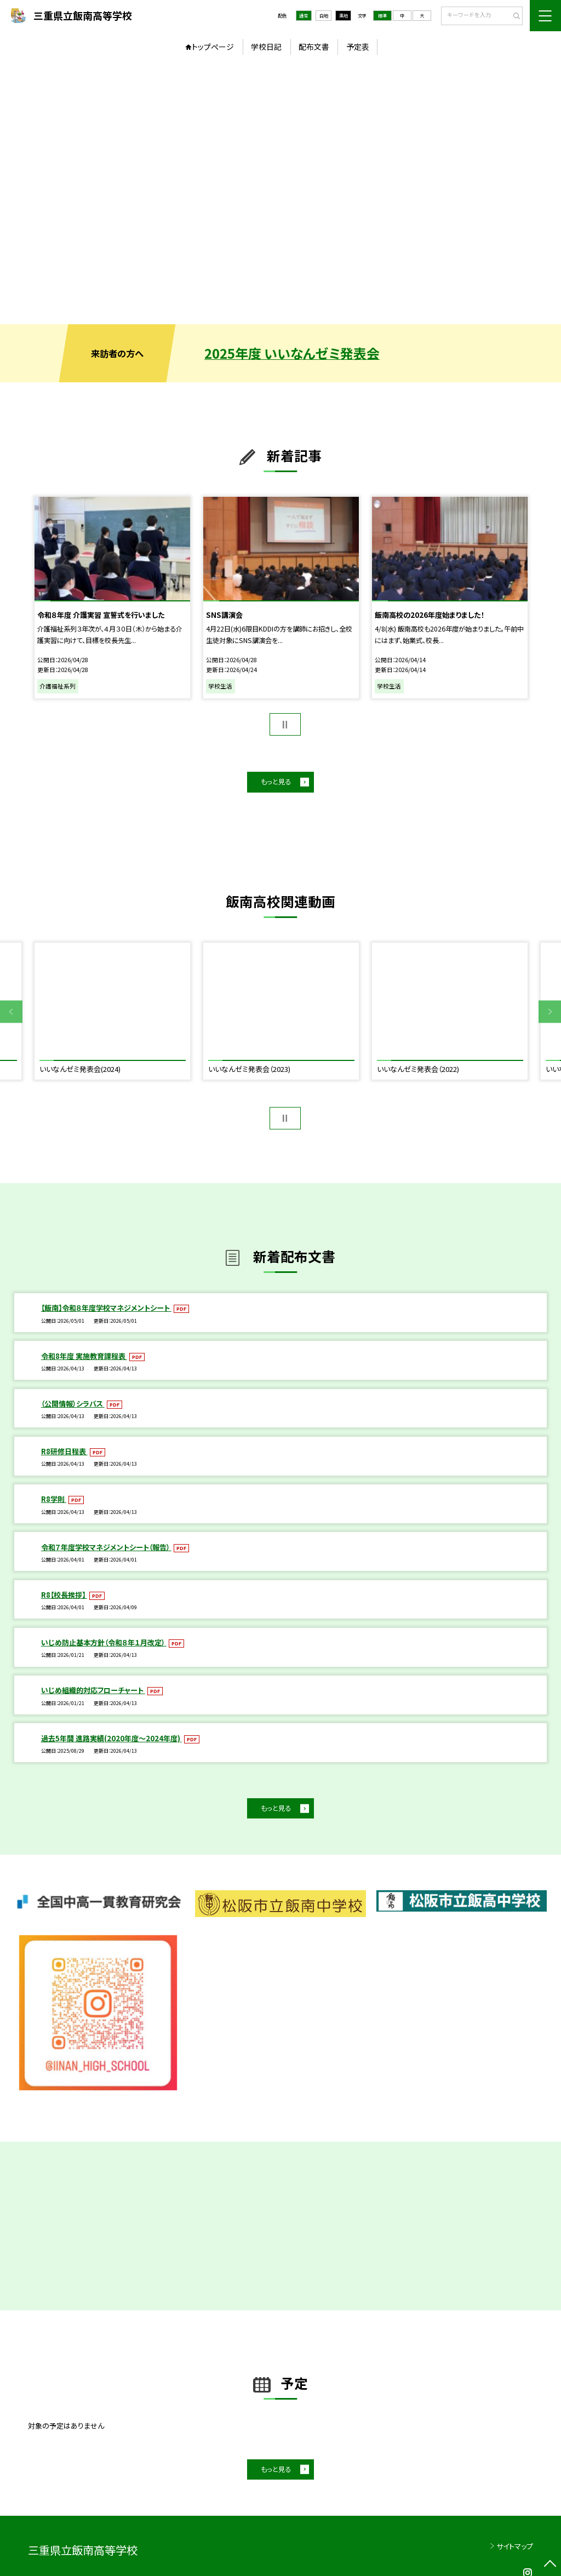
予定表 (357, 46)
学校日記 (266, 46)
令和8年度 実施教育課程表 (84, 1356)
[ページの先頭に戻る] (550, 2565)
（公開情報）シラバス (73, 1403)
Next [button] (550, 1012)
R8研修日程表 (64, 1451)
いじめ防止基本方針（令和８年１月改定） (104, 1642)
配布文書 (314, 46)
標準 (382, 15)
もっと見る (276, 782)
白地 (323, 15)
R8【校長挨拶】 (64, 1595)
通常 (303, 15)
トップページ (213, 46)
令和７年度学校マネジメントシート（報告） (106, 1547)
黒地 (343, 15)
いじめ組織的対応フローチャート (93, 1690)
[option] (280, 192)
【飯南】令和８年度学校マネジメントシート (106, 1308)
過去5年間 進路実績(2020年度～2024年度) (111, 1738)
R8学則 (53, 1499)
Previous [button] (11, 1012)
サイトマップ (514, 2546)
